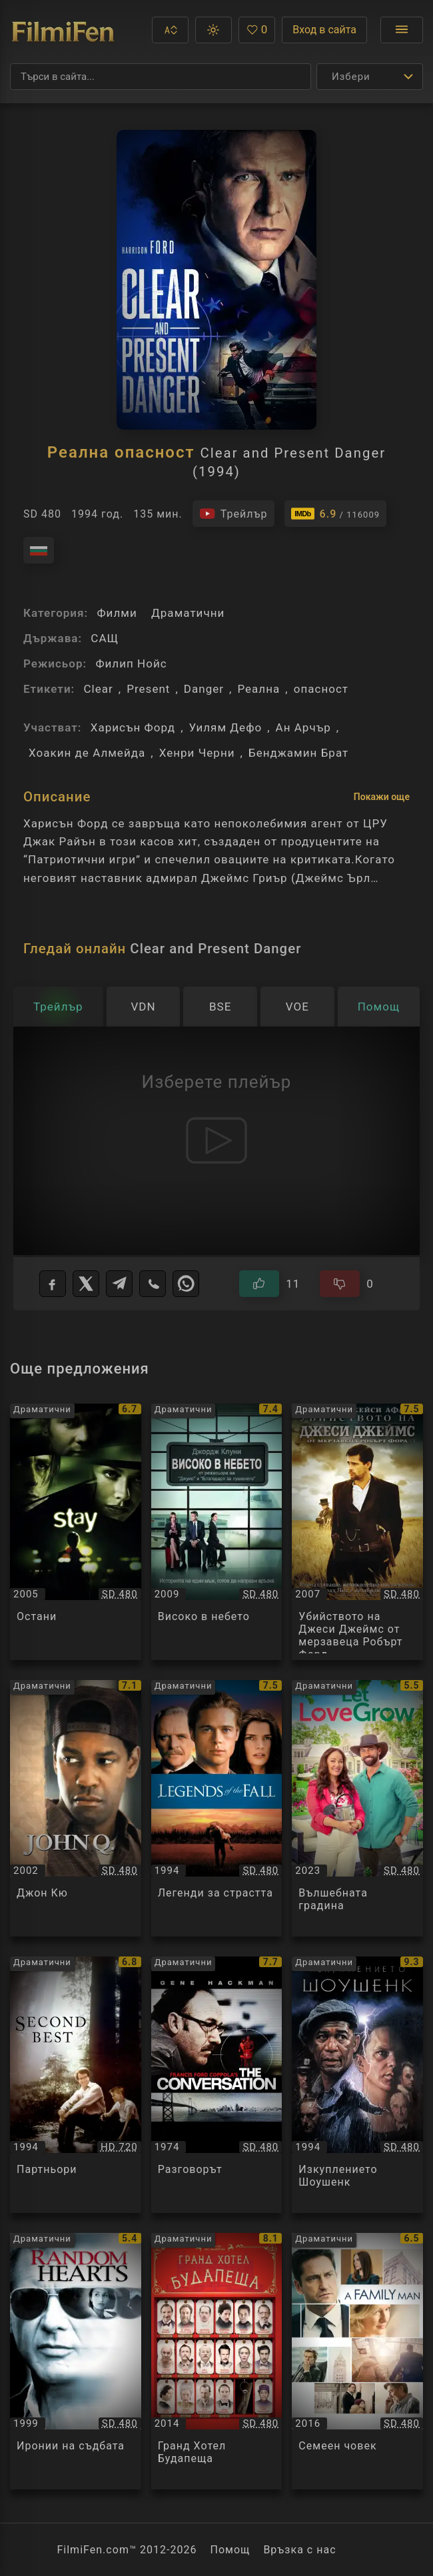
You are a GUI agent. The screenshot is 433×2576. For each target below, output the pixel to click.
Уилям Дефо (225, 727)
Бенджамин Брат (298, 752)
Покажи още (382, 796)
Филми (117, 613)
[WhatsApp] (186, 1283)
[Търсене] (160, 76)
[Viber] (152, 1283)
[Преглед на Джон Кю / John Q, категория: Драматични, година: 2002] (75, 1808)
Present (148, 688)
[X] (86, 1283)
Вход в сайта (324, 29)
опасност (321, 688)
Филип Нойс (131, 663)
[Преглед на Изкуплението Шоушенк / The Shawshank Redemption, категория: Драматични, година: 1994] (357, 2084)
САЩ (105, 638)
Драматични (187, 613)
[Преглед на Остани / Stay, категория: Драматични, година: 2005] (75, 1532)
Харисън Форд (133, 727)
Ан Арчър (303, 727)
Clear (98, 688)
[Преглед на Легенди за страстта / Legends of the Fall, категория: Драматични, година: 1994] (216, 1808)
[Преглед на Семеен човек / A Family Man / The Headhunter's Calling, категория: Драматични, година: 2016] (357, 2361)
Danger (204, 688)
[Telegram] (119, 1283)
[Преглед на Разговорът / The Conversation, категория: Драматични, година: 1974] (216, 2084)
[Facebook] (52, 1283)
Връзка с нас (299, 2549)
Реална (258, 688)
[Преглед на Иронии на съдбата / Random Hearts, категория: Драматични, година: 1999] (75, 2361)
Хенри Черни (197, 752)
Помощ (230, 2549)
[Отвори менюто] (401, 30)
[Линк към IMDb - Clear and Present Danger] (335, 513)
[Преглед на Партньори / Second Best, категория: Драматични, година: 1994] (75, 2084)
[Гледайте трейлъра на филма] (233, 513)
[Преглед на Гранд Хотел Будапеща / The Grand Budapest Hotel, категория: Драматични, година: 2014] (216, 2361)
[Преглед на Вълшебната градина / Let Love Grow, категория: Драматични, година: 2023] (357, 1808)
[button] (170, 30)
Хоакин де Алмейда (87, 752)
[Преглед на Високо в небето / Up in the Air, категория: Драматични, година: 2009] (216, 1532)
